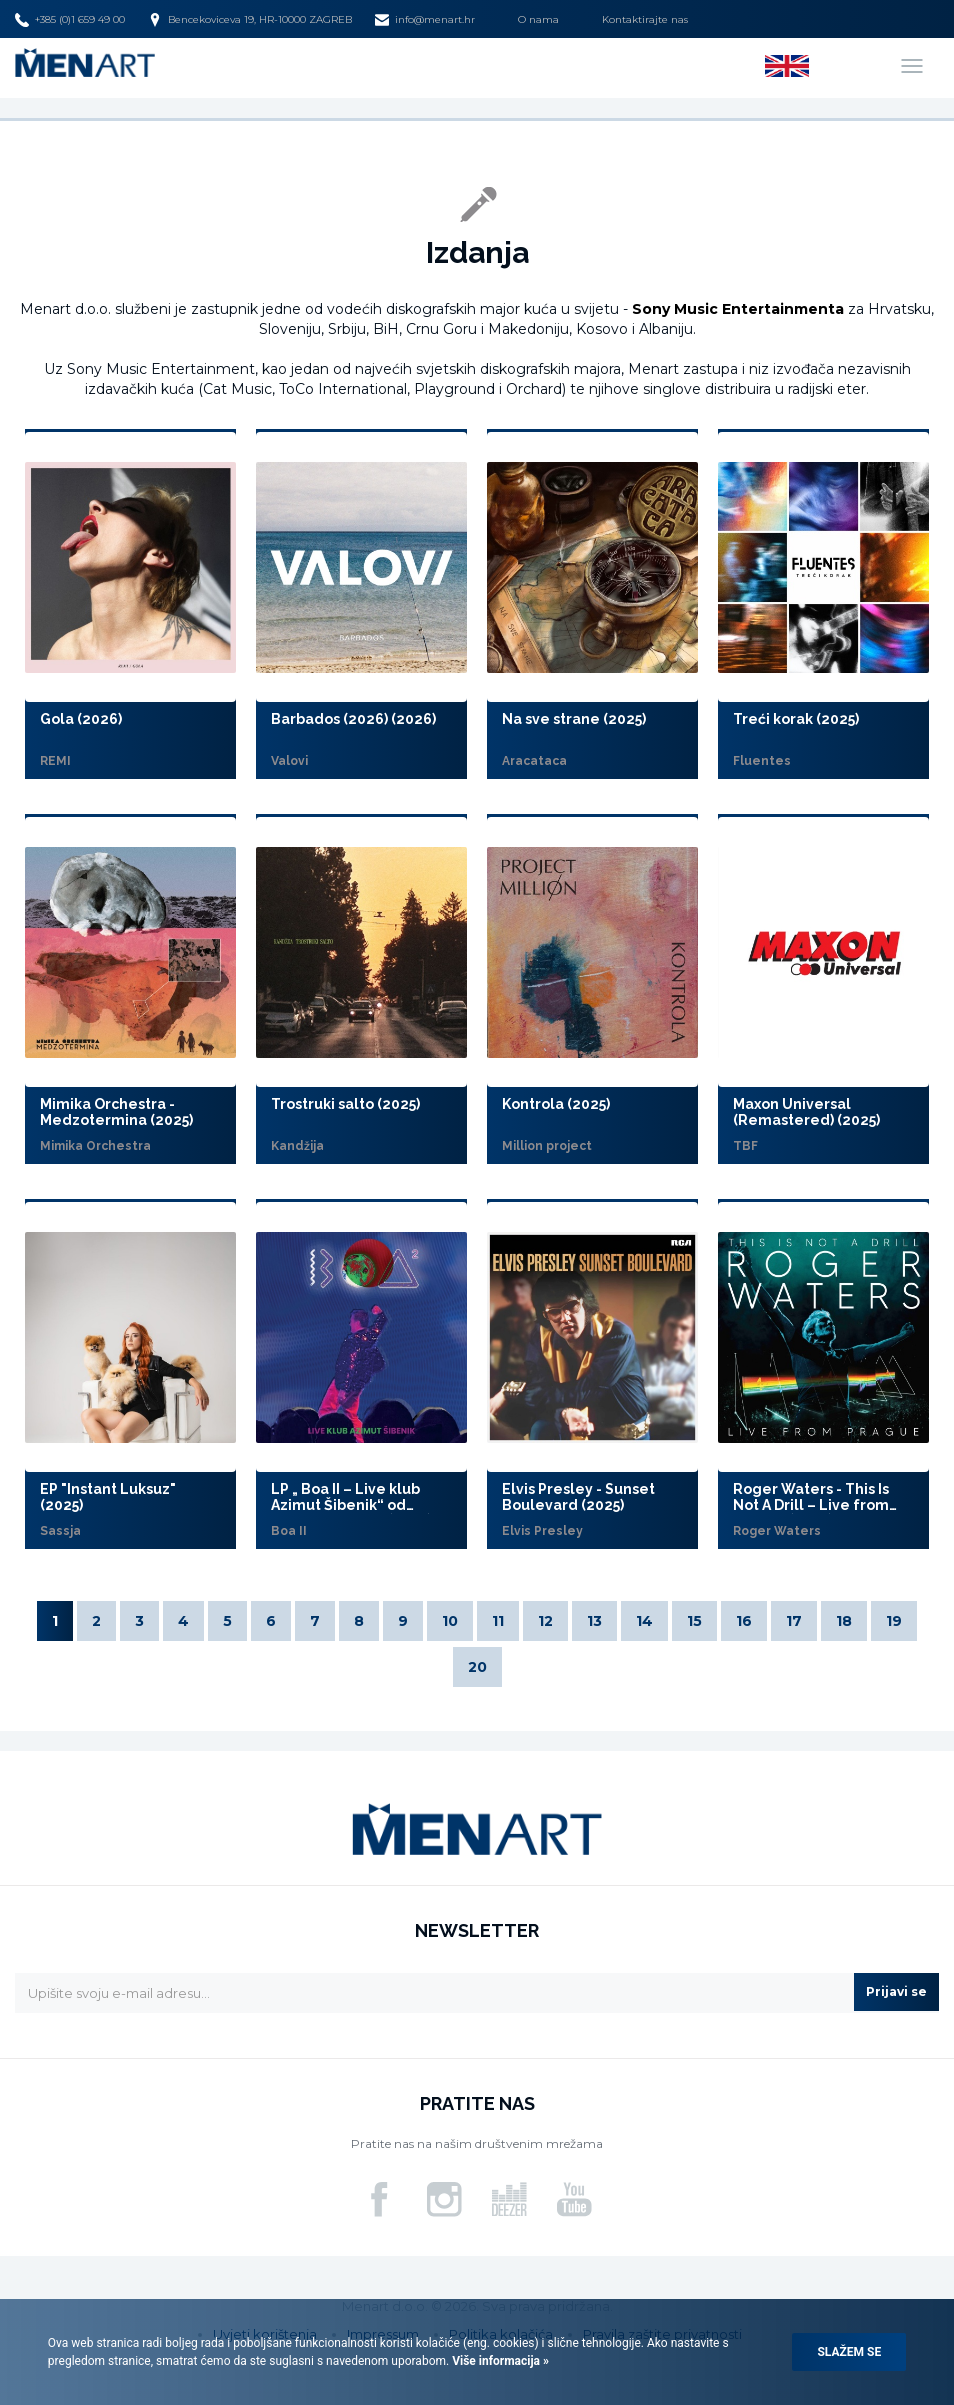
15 (694, 1621)
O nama (538, 19)
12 (545, 1621)
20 (477, 1667)
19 (894, 1621)
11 (498, 1621)
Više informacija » (499, 2361)
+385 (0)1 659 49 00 (70, 20)
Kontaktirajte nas (645, 19)
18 (844, 1621)
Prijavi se (896, 1991)
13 (594, 1621)
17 (794, 1621)
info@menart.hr (425, 20)
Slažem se (849, 2352)
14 (644, 1621)
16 (744, 1621)
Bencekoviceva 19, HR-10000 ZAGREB (250, 20)
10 (450, 1621)
